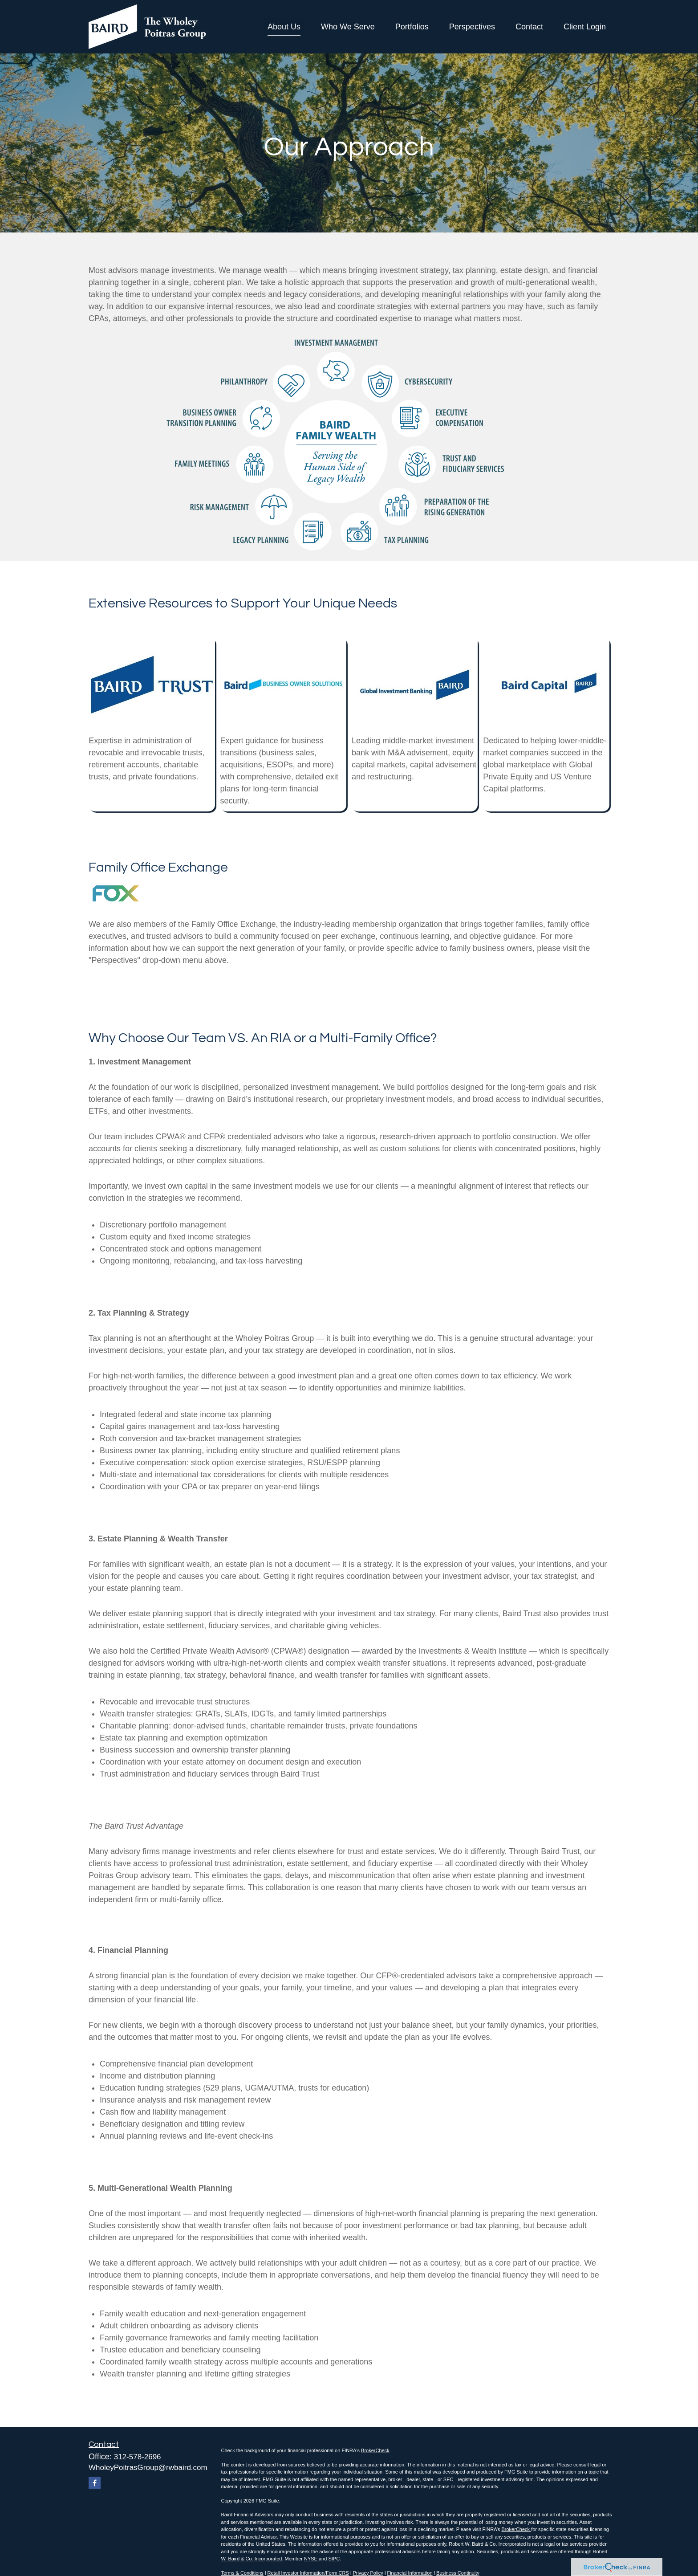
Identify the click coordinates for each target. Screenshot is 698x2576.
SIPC (334, 2558)
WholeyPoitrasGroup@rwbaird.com (148, 2467)
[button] (284, 26)
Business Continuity (457, 2573)
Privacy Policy (368, 2573)
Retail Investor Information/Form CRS (308, 2573)
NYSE (311, 2558)
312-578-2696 (137, 2457)
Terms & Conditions (242, 2573)
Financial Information (409, 2573)
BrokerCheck (375, 2450)
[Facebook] (95, 2483)
